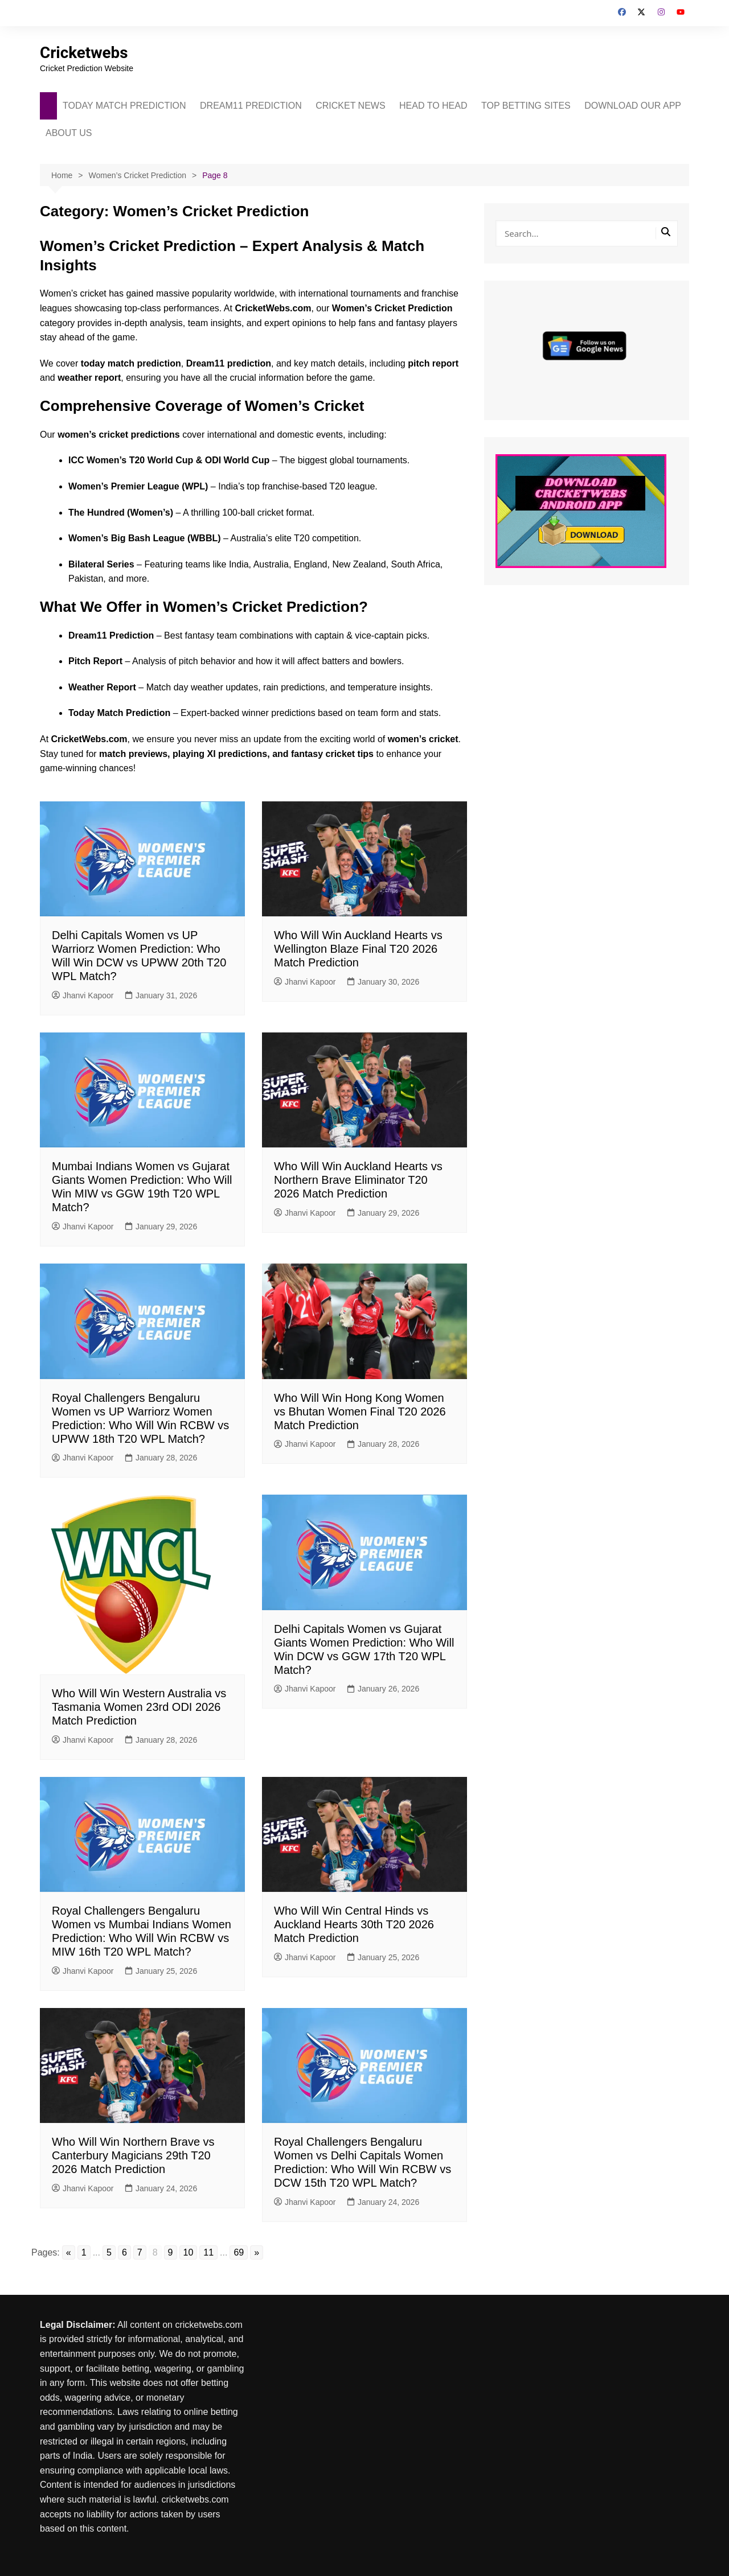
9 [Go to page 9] (170, 2252)
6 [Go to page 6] (124, 2252)
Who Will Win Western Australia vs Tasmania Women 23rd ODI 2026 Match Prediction (139, 1707)
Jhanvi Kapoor (83, 995)
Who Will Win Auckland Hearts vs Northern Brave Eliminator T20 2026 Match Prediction (358, 1180)
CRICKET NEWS (350, 105)
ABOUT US (69, 133)
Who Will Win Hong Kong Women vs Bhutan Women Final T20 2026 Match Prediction (360, 1411)
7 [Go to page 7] (139, 2252)
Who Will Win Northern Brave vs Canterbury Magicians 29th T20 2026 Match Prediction (133, 2155)
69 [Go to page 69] (239, 2252)
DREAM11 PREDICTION (251, 105)
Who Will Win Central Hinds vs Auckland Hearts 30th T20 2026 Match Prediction (354, 1924)
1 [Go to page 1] (84, 2252)
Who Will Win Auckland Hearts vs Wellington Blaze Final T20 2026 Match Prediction (358, 949)
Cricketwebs (84, 52)
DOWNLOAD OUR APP (632, 105)
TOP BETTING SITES (526, 105)
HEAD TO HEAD (433, 105)
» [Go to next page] (256, 2252)
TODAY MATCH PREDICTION (124, 105)
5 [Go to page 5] (109, 2252)
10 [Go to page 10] (188, 2252)
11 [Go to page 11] (208, 2252)
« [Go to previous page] (68, 2252)
